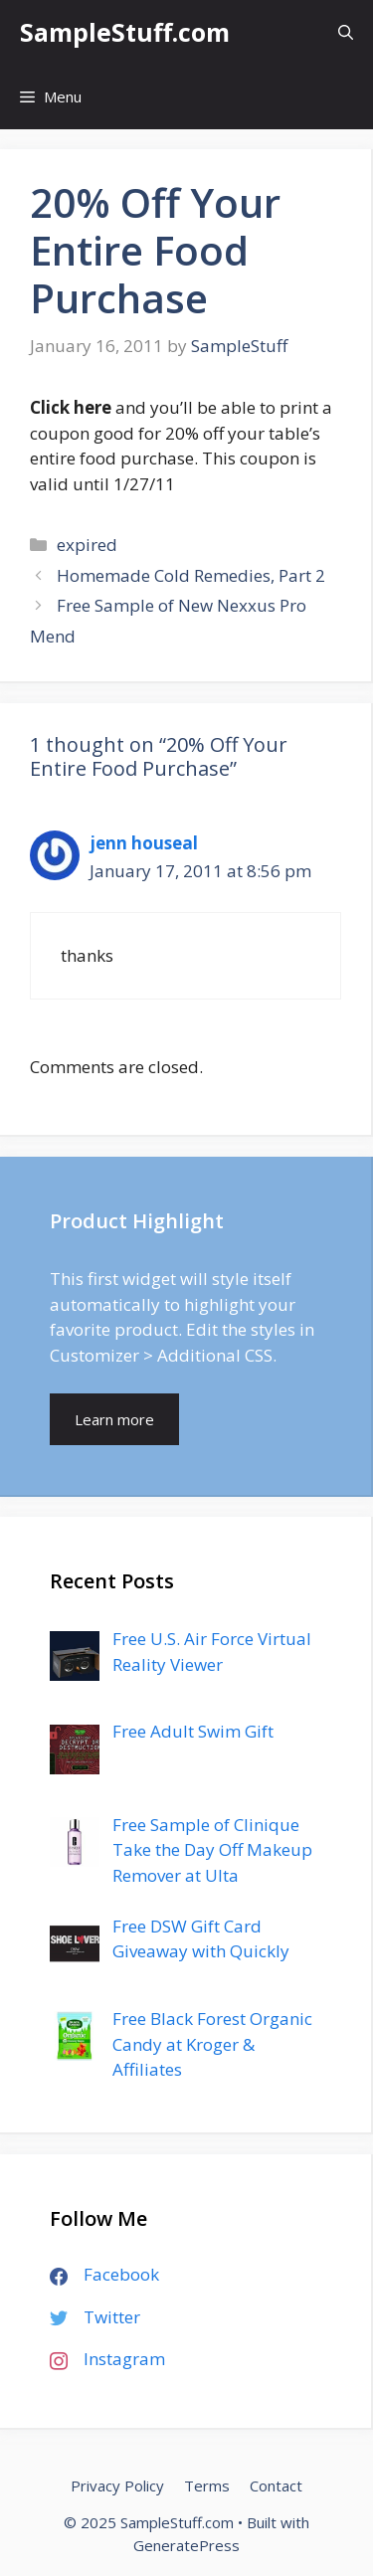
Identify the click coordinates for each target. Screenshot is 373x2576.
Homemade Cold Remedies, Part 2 (191, 575)
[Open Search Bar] (345, 32)
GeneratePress (186, 2545)
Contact (276, 2485)
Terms (207, 2485)
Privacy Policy (117, 2485)
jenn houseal (144, 842)
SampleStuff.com (125, 32)
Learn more (114, 1419)
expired (87, 544)
